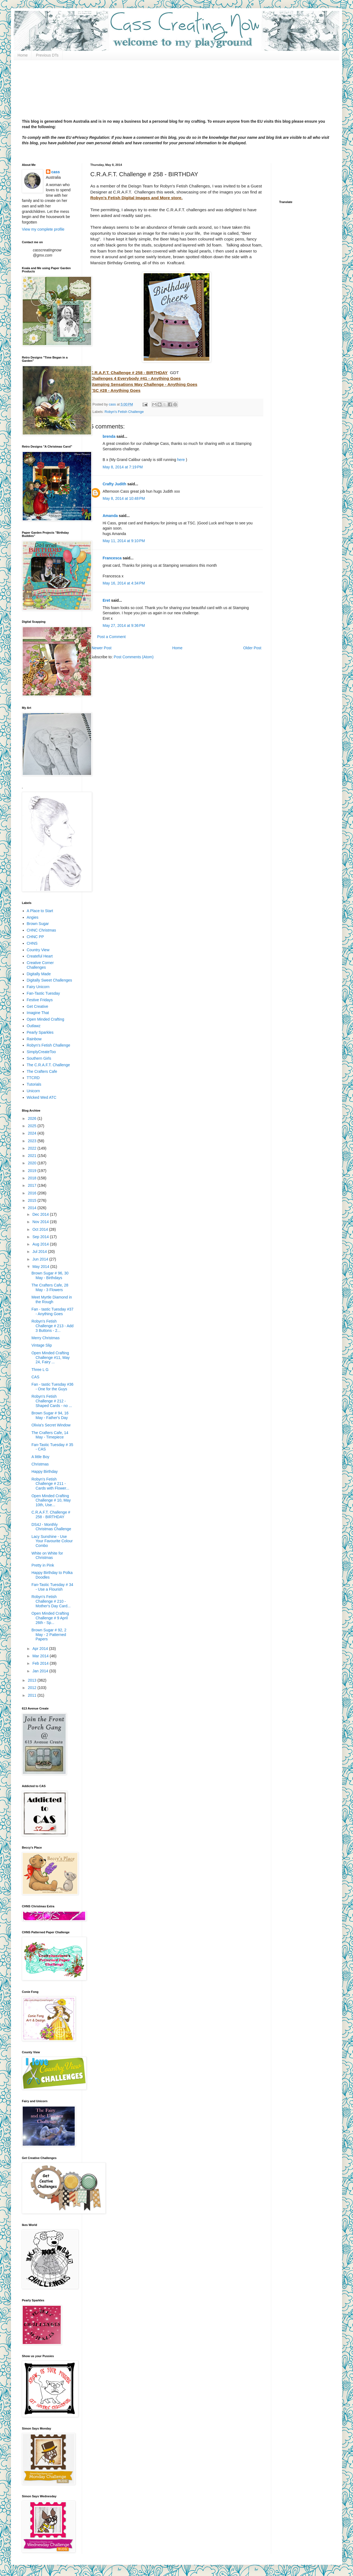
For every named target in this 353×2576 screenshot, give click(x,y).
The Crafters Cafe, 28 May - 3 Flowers (49, 1287)
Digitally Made (39, 974)
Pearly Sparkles (40, 1032)
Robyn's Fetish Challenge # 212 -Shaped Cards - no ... (51, 1401)
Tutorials (34, 1084)
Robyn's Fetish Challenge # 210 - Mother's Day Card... (51, 1601)
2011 (32, 1695)
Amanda (110, 515)
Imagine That (38, 1013)
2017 (32, 1185)
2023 (32, 1141)
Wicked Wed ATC (41, 1097)
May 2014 (41, 1266)
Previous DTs (47, 55)
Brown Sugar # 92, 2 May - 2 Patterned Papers (48, 1634)
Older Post (252, 648)
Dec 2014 (41, 1214)
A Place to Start (40, 911)
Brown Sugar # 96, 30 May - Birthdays (49, 1275)
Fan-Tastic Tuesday (43, 993)
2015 (32, 1200)
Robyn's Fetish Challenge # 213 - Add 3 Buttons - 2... (52, 1326)
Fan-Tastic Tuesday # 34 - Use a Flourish (52, 1586)
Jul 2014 (40, 1251)
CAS (35, 1377)
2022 (32, 1148)
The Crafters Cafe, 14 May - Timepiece (49, 1435)
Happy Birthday (44, 1471)
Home (23, 55)
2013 (32, 1680)
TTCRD (33, 1078)
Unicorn (33, 1091)
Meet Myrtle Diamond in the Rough (51, 1299)
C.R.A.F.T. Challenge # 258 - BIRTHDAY (50, 1514)
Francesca (112, 558)
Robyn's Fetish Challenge (124, 412)
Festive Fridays (40, 1000)
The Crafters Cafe (42, 1071)
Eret (106, 600)
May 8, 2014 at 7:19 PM (123, 467)
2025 (32, 1126)
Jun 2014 (40, 1259)
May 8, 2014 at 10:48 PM (124, 498)
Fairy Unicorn (38, 987)
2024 (32, 1133)
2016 (32, 1193)
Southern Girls (39, 1058)
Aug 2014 (41, 1244)
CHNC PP (35, 937)
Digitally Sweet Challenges (49, 980)
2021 (32, 1155)
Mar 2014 (41, 1656)
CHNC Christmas (41, 930)
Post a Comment (111, 637)
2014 (32, 1208)
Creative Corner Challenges (40, 965)
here (181, 459)
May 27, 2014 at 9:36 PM (124, 625)
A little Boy (40, 1457)
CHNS (32, 943)
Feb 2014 (41, 1663)
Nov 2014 (41, 1222)
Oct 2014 (40, 1229)
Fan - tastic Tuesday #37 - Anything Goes (52, 1311)
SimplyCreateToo (41, 1052)
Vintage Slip (41, 1345)
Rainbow (34, 1039)
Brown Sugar (38, 923)
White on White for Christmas (47, 1555)
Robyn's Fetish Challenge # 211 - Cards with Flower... (50, 1484)
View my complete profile (43, 229)
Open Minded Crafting (45, 1019)
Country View (38, 950)
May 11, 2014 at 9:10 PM (124, 541)
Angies (33, 917)
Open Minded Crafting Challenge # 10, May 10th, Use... (51, 1500)
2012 (32, 1687)
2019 (32, 1170)
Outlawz (34, 1026)
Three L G (40, 1369)
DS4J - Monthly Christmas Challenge (51, 1526)
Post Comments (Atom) (134, 657)
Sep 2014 (41, 1237)
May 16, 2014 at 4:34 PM (124, 583)
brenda (109, 436)
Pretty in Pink (42, 1565)
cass (55, 172)
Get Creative (37, 1006)
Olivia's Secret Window (51, 1425)
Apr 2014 (40, 1648)
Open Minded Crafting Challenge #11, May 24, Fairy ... (50, 1357)
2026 (32, 1118)
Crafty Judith (114, 484)
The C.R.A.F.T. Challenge (48, 1065)
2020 (32, 1163)
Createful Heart (40, 956)
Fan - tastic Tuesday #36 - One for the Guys (52, 1386)
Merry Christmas (45, 1338)
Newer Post (101, 648)
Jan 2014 (40, 1671)
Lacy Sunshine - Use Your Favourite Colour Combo (52, 1541)
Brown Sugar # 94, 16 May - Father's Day (49, 1415)
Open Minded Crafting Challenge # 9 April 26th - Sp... (50, 1618)
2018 (32, 1178)
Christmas (40, 1464)
